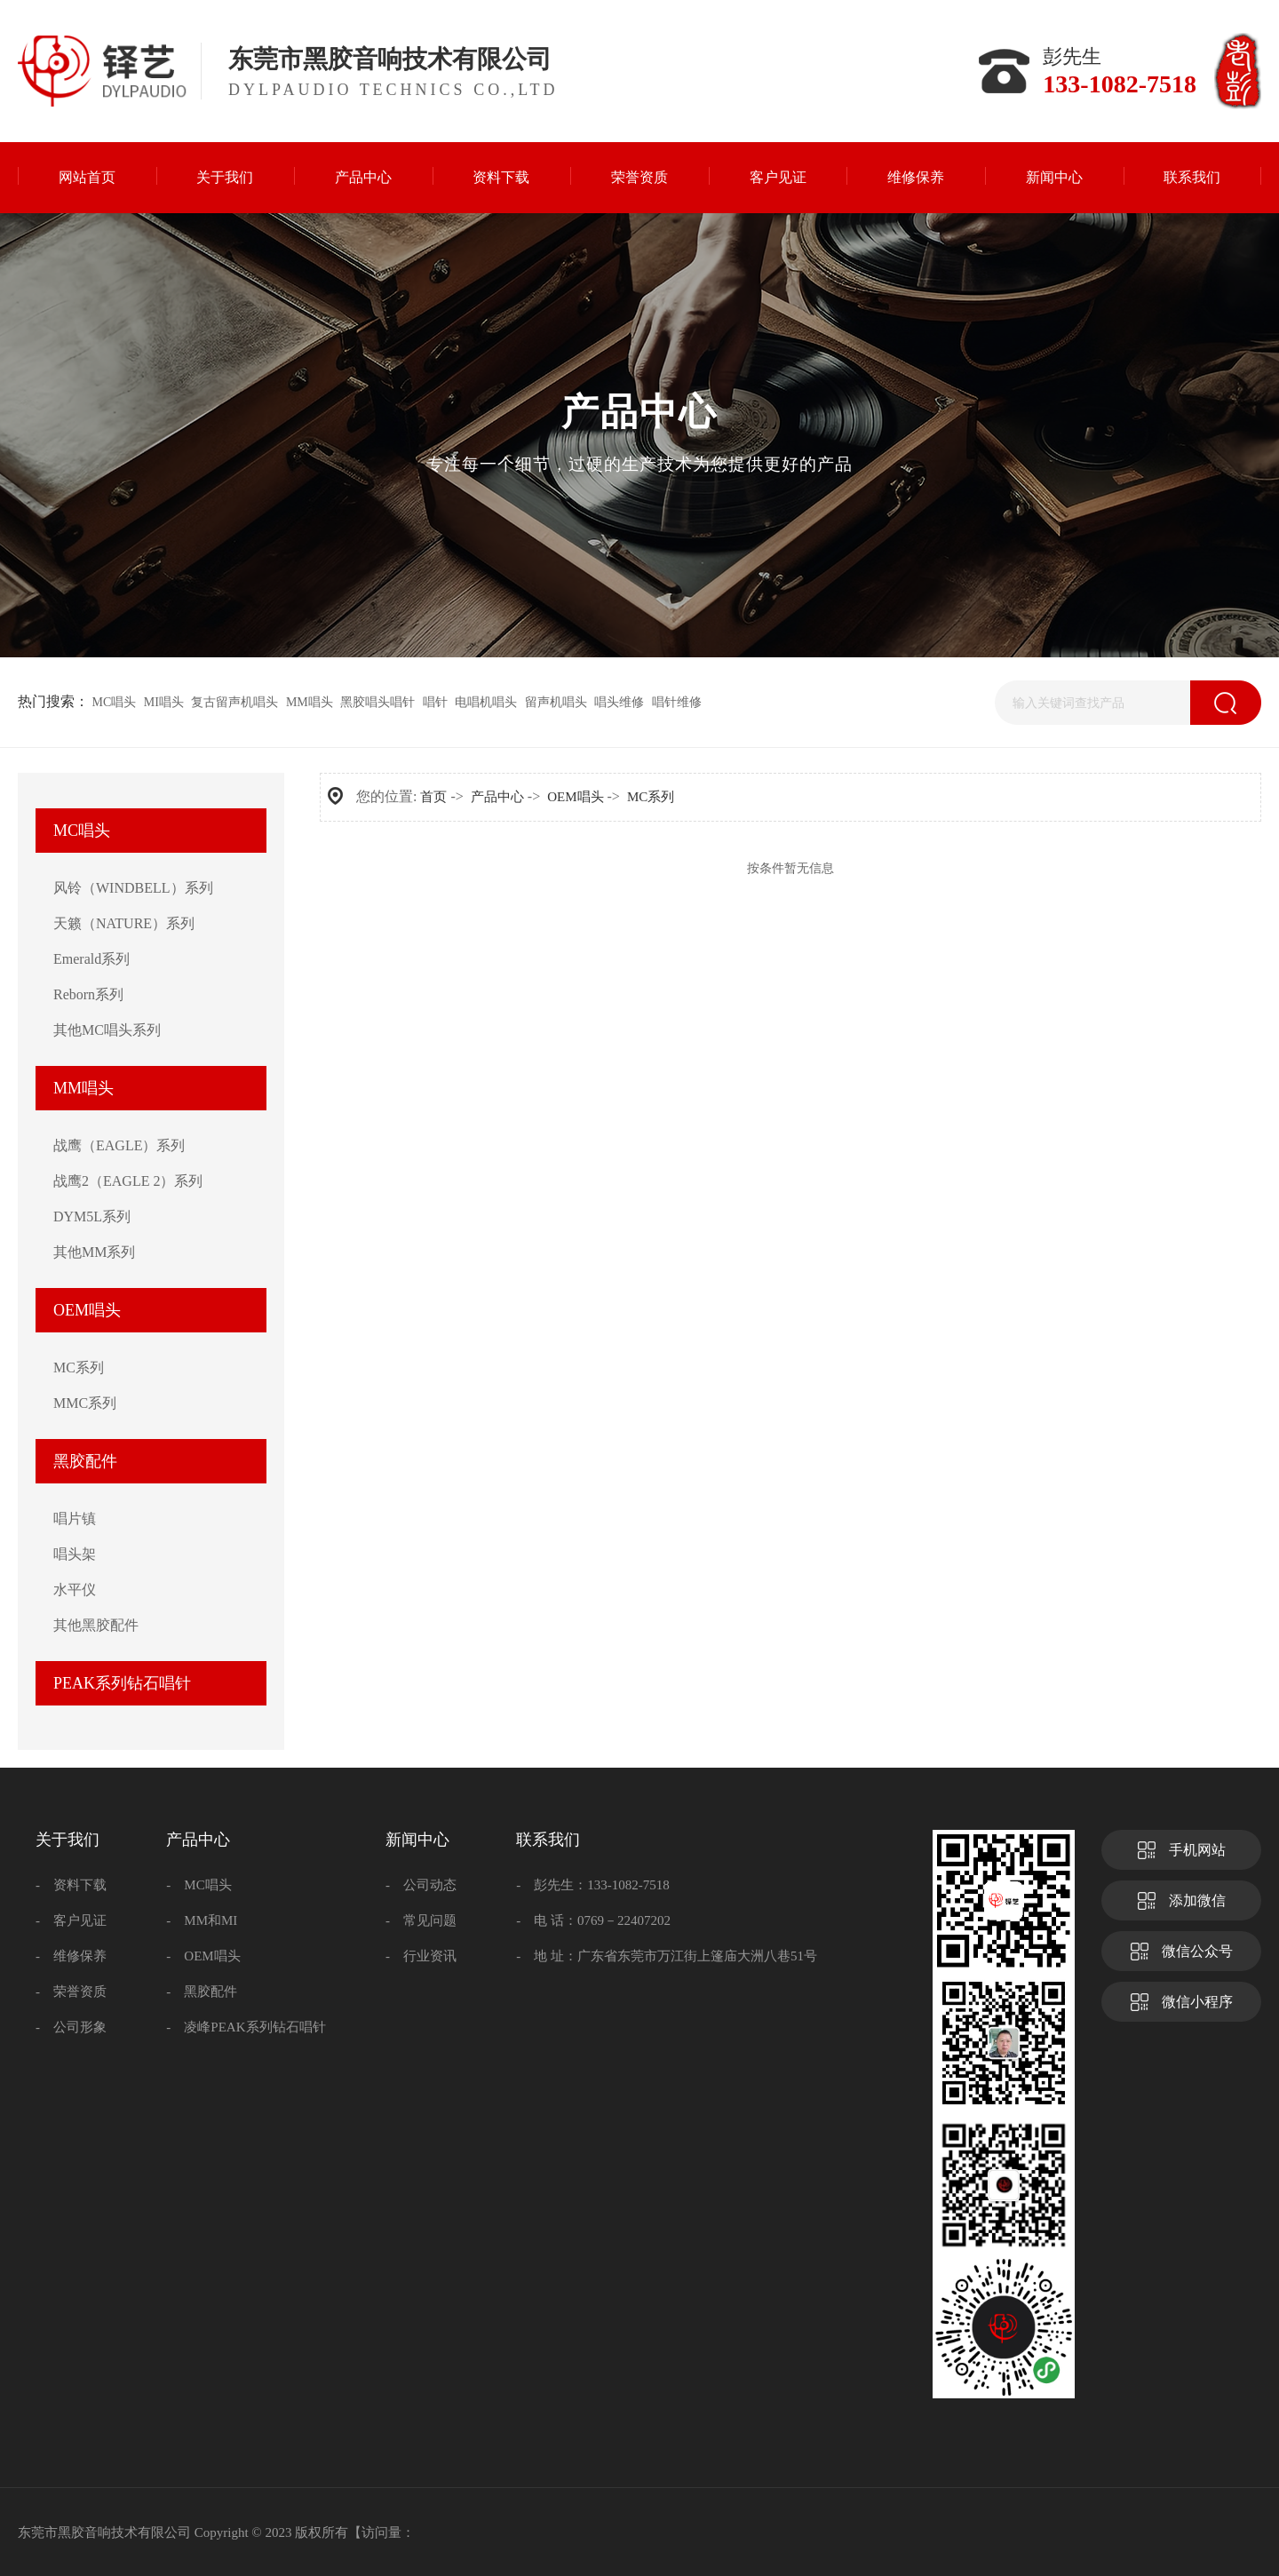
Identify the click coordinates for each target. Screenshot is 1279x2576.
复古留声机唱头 (234, 702)
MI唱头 (164, 702)
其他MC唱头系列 (107, 1030)
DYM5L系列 (92, 1216)
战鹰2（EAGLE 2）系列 (128, 1181)
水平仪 (74, 1589)
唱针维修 (677, 702)
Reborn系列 (88, 994)
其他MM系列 (94, 1252)
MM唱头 (309, 702)
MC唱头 (114, 702)
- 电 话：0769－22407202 (593, 1920)
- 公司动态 (421, 1885)
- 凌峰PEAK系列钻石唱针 (245, 2027)
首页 (433, 797)
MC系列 (78, 1367)
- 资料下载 (71, 1885)
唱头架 (74, 1554)
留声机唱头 (556, 702)
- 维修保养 (71, 1956)
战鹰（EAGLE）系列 (119, 1145)
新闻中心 (417, 1840)
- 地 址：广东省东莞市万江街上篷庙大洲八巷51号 (666, 1956)
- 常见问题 (421, 1920)
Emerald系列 (91, 958)
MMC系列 (84, 1403)
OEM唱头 (87, 1310)
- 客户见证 (71, 1920)
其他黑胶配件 (96, 1625)
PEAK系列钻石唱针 (122, 1683)
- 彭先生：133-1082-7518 (593, 1885)
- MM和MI (201, 1920)
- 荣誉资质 (71, 1991)
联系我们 (548, 1840)
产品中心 (497, 797)
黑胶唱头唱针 (377, 702)
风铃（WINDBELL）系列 (133, 887)
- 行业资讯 (421, 1956)
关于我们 (67, 1840)
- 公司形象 (71, 2027)
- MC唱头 (198, 1885)
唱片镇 (74, 1518)
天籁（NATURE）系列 (124, 923)
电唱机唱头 (486, 702)
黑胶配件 (85, 1461)
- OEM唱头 (203, 1956)
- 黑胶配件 (201, 1991)
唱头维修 (619, 702)
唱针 (435, 702)
